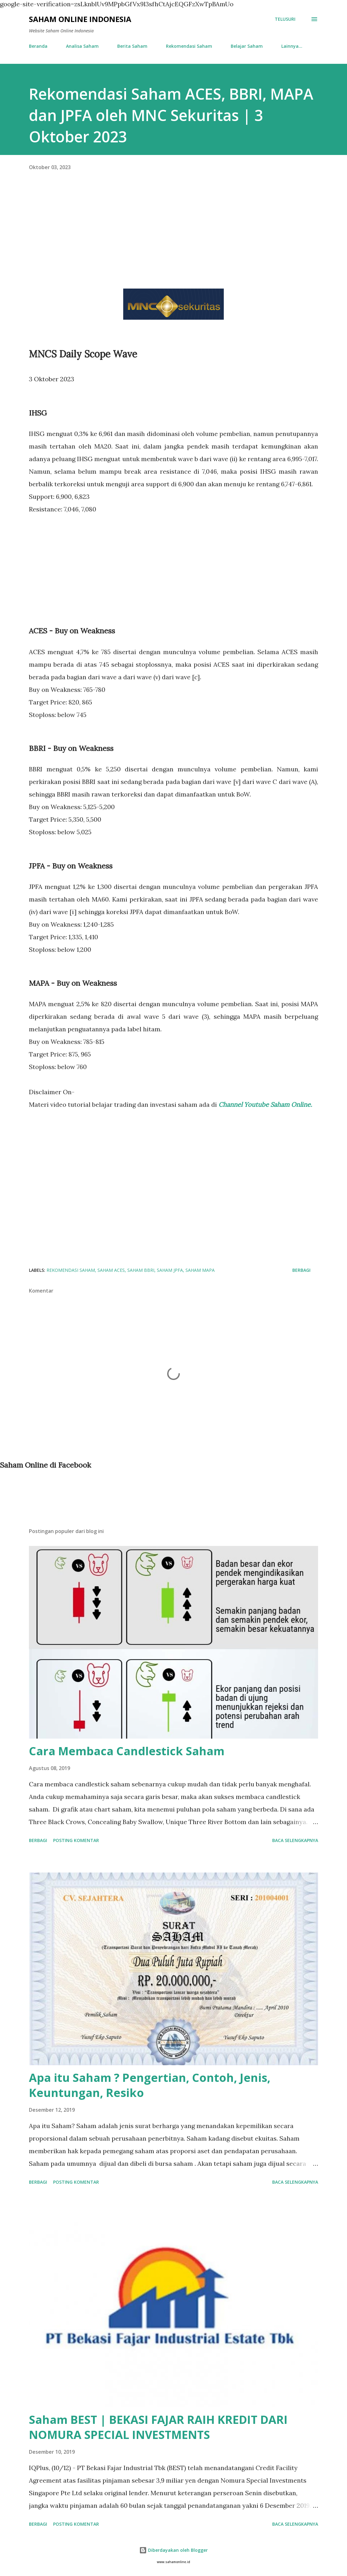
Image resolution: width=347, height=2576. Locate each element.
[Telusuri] (285, 19)
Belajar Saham (247, 46)
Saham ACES (111, 1270)
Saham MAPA (200, 1270)
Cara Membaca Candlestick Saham (126, 1751)
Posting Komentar (76, 1840)
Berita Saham (132, 46)
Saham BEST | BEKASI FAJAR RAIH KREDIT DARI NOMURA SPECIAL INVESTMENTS (158, 2427)
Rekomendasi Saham (189, 46)
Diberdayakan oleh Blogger (173, 2550)
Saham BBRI (140, 1270)
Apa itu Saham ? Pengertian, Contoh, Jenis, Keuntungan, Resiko (149, 2085)
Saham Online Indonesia (80, 19)
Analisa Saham (82, 46)
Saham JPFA (170, 1270)
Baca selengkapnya (295, 1840)
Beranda (38, 46)
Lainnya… (291, 46)
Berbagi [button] (301, 1270)
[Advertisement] (173, 235)
